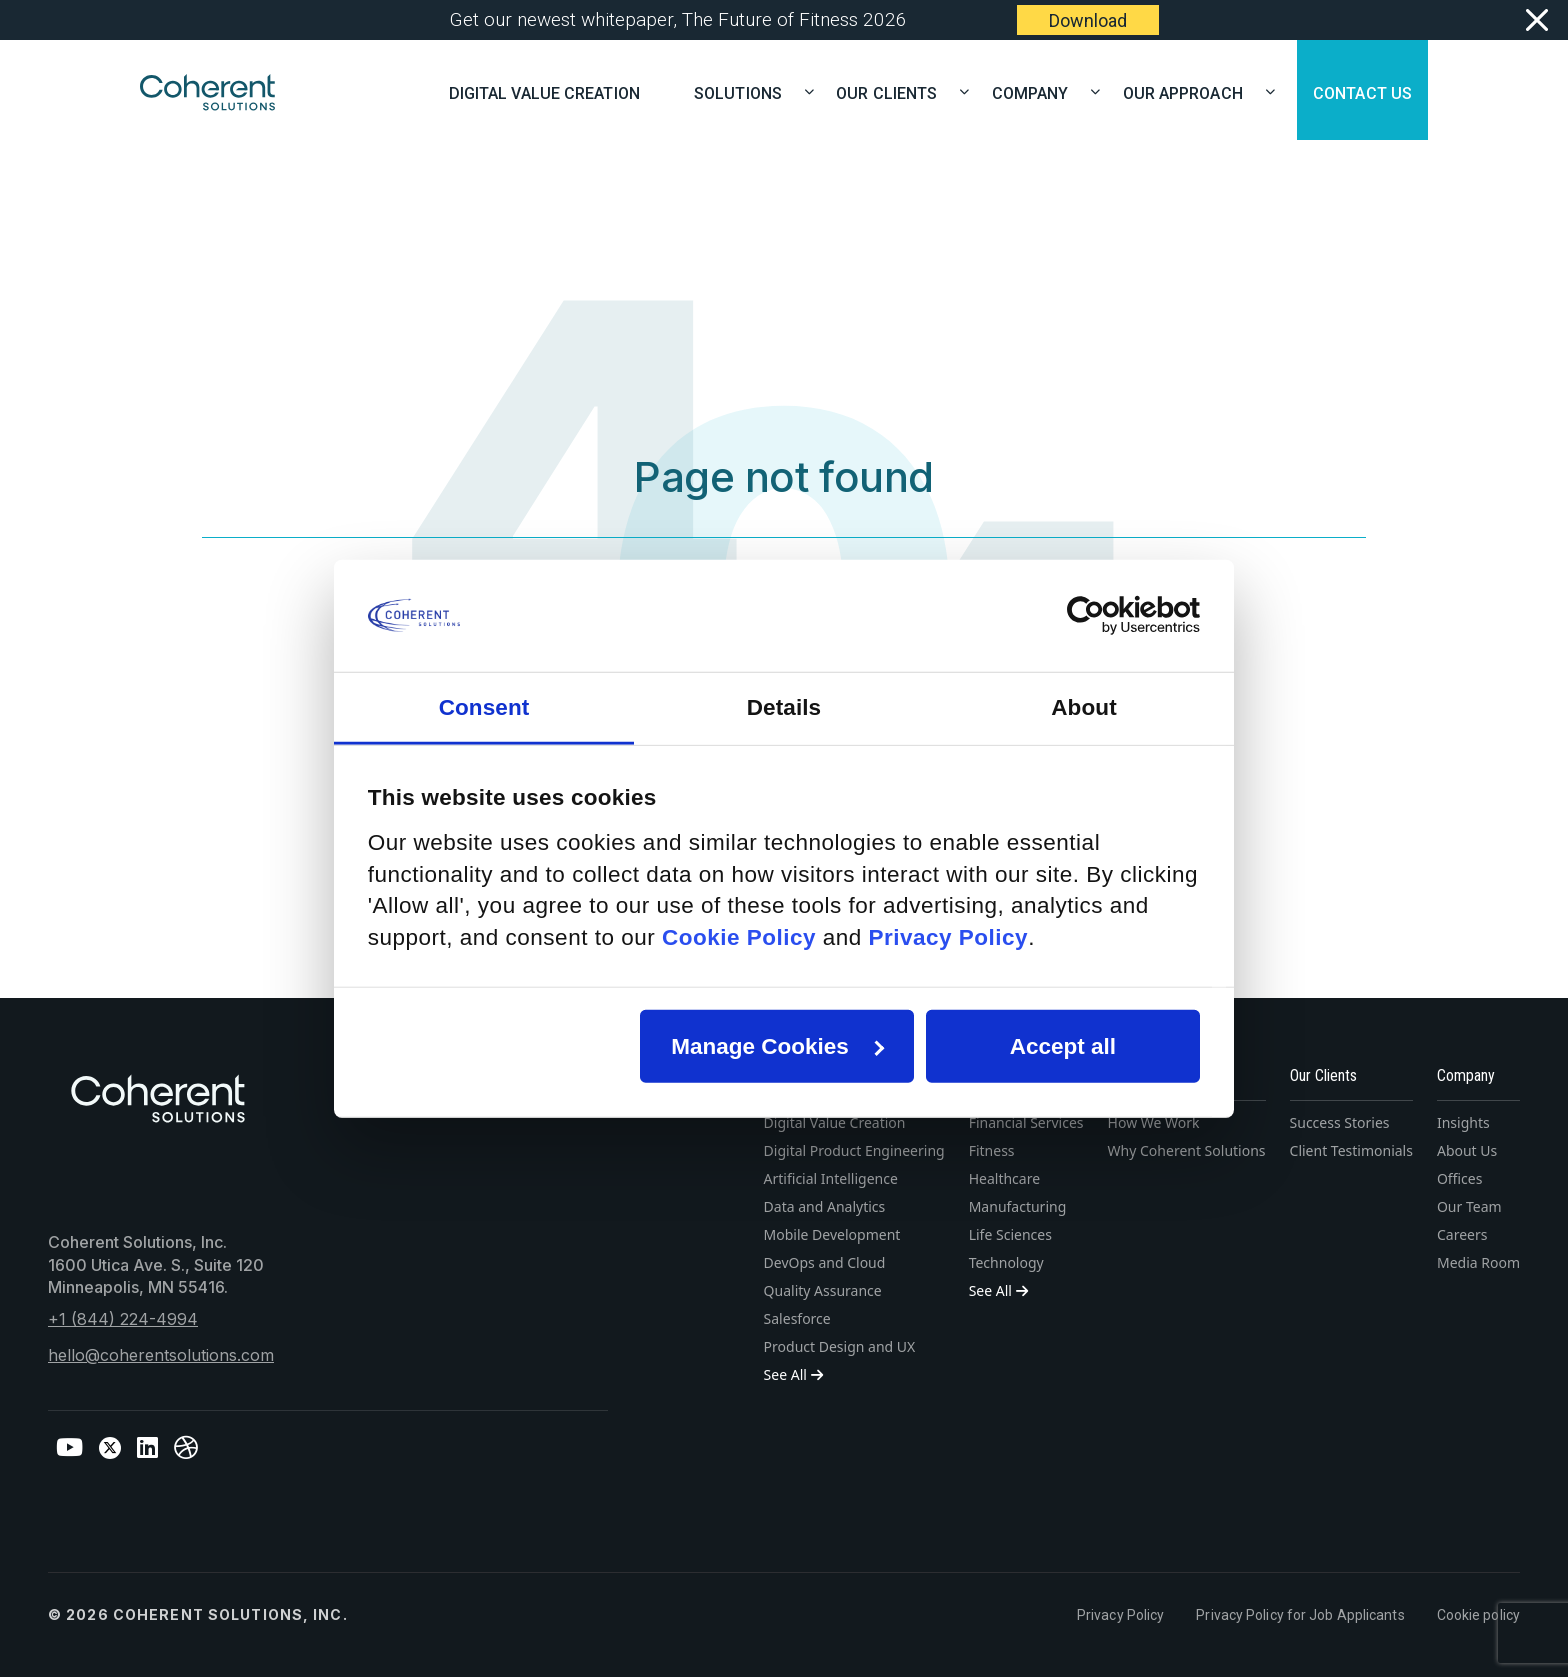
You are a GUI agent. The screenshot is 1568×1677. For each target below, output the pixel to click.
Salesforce (797, 1318)
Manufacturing (1018, 1206)
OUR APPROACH (1191, 91)
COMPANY (1038, 91)
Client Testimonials (1351, 1150)
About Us (1467, 1150)
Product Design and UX (840, 1346)
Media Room (1478, 1262)
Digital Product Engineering (854, 1150)
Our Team (1469, 1206)
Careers (1462, 1234)
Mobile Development (832, 1234)
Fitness (992, 1150)
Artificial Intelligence (831, 1178)
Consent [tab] (484, 706)
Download (1088, 20)
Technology (1006, 1262)
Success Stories (1340, 1122)
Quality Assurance (823, 1290)
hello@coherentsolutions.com (161, 1355)
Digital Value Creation (544, 91)
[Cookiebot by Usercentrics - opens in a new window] (1112, 615)
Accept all (1063, 1046)
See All (793, 1374)
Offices (1460, 1178)
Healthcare (1004, 1178)
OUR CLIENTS (894, 91)
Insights (1463, 1122)
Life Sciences (1010, 1234)
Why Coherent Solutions (1187, 1150)
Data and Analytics (825, 1206)
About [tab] (1083, 706)
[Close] (1535, 20)
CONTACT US (1362, 91)
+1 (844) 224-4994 (123, 1319)
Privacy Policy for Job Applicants (1300, 1615)
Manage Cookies (778, 1046)
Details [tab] (784, 706)
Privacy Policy (1120, 1615)
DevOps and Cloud (825, 1262)
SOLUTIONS (746, 91)
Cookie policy (1478, 1615)
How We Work (1154, 1122)
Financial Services (1026, 1122)
